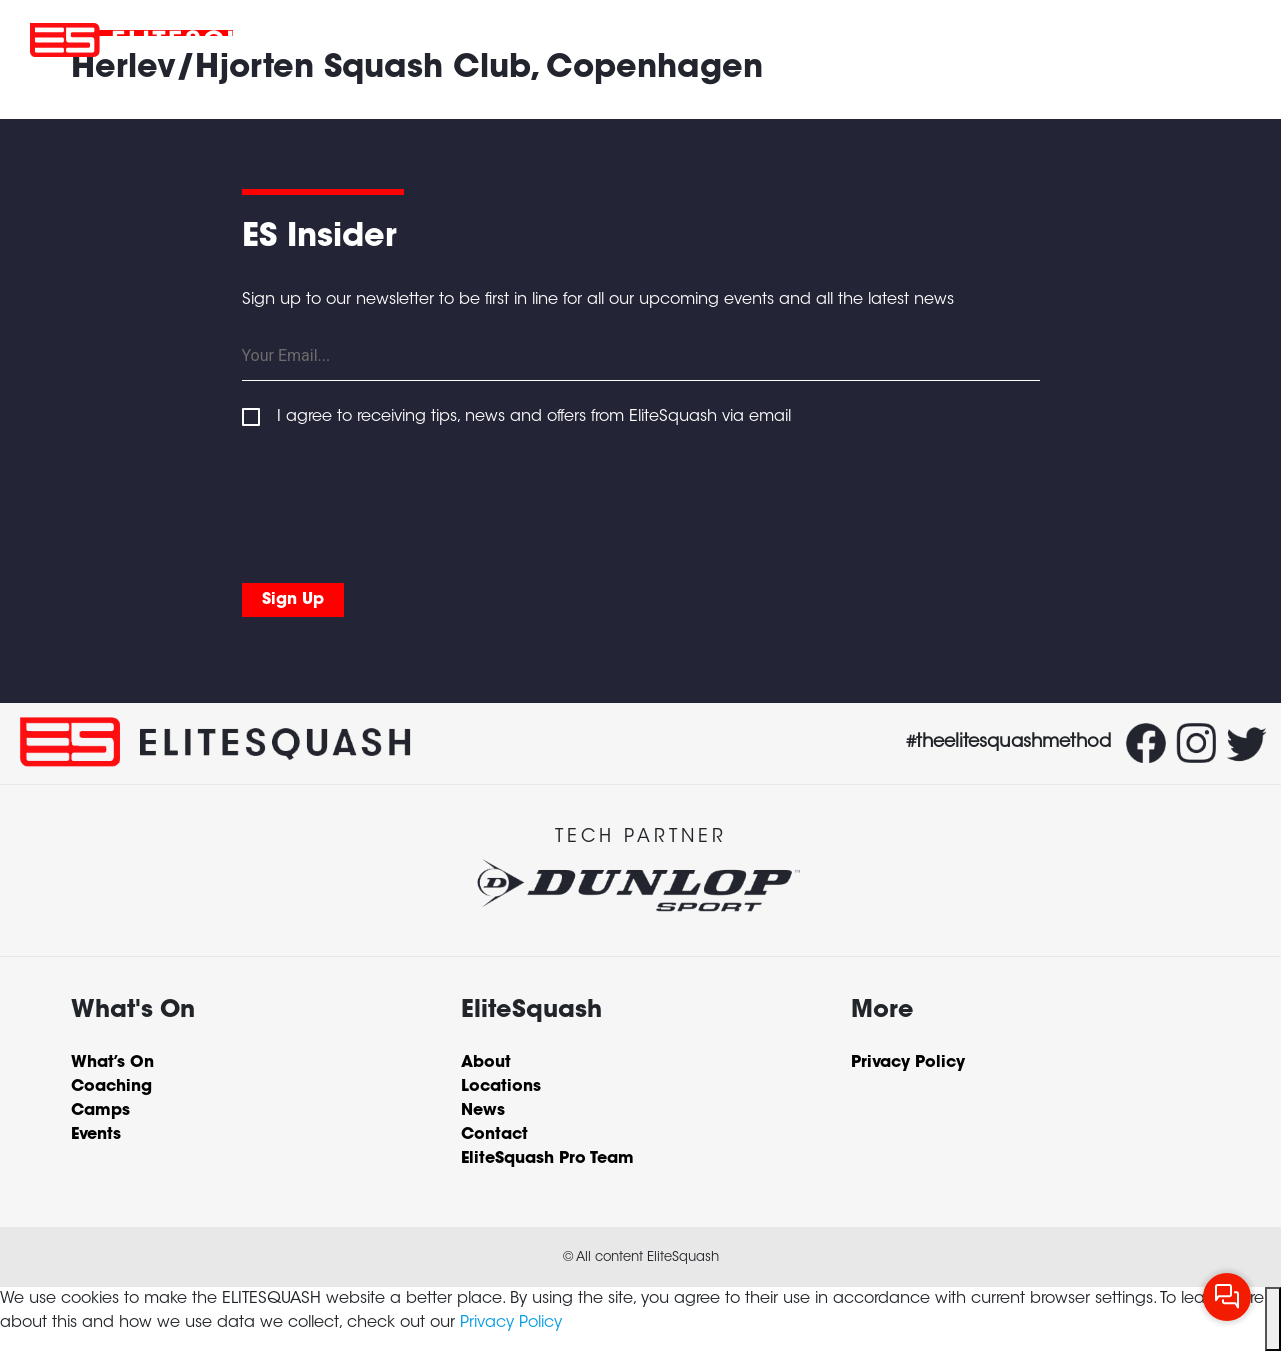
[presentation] (394, 501)
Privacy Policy (511, 1323)
